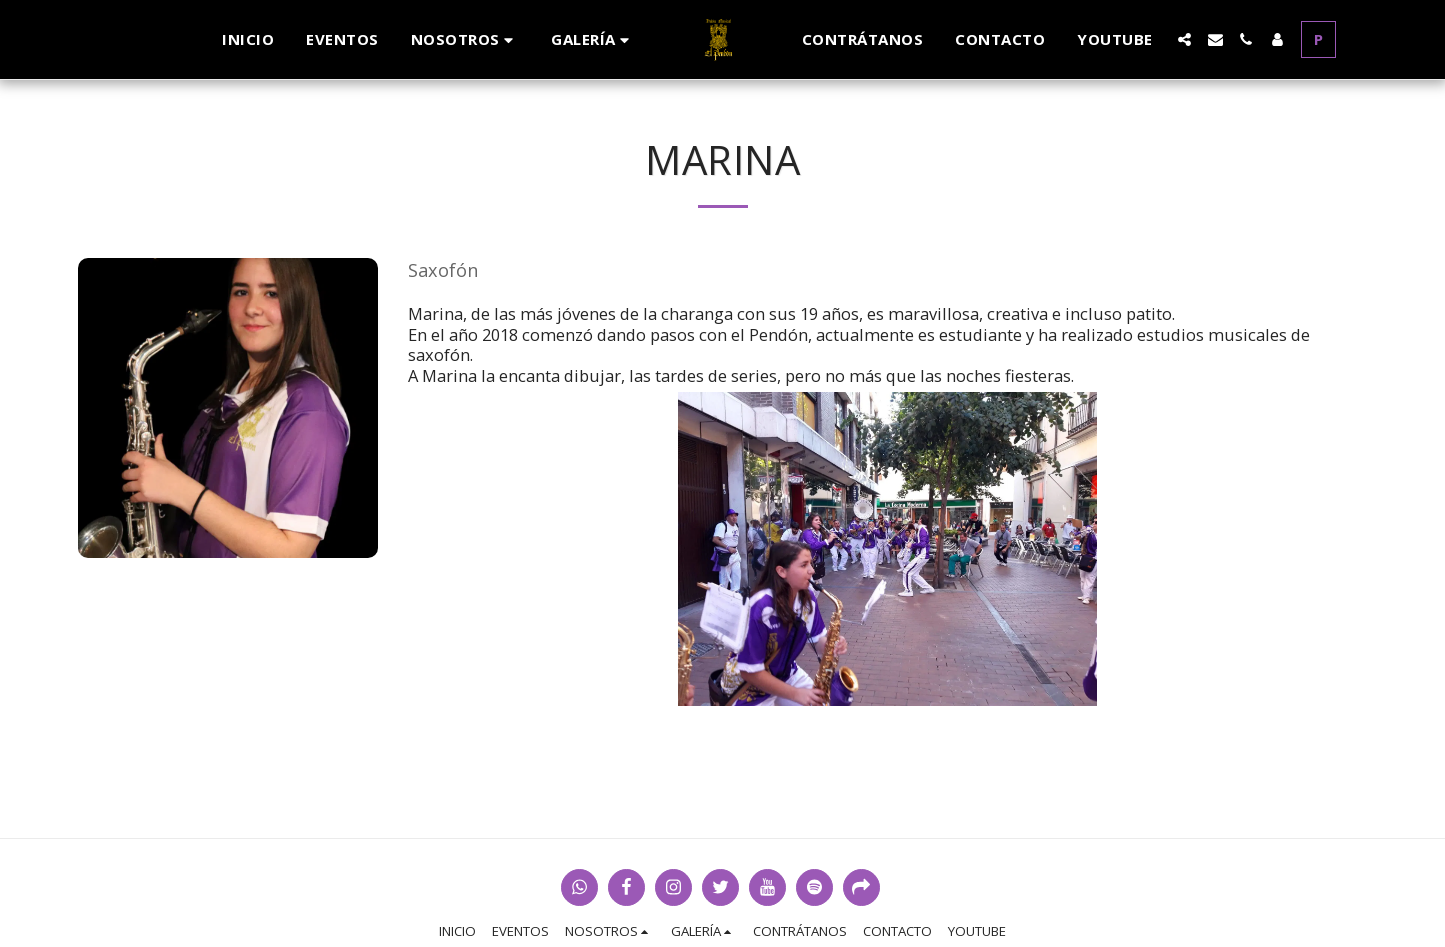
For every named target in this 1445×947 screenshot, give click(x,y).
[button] (465, 39)
